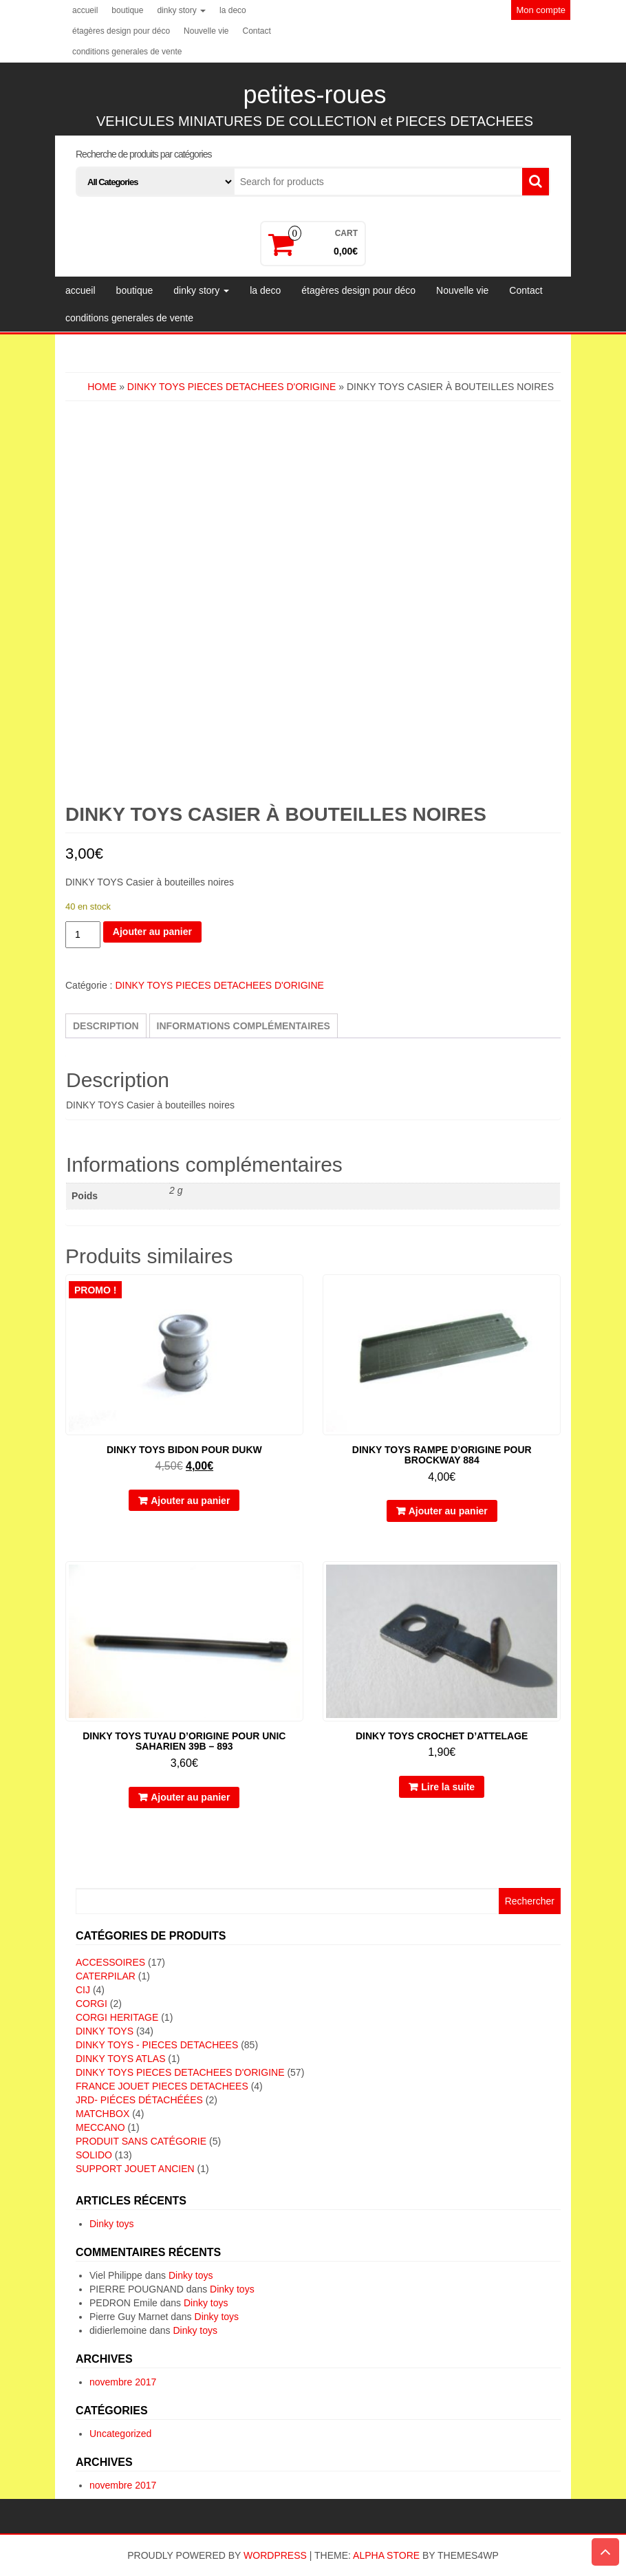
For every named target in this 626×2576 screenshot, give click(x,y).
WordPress (275, 2555)
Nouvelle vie (206, 31)
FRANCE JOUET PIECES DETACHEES (162, 2086)
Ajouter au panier (152, 931)
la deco (232, 10)
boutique (127, 10)
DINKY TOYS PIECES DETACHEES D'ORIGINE (231, 386)
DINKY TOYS (104, 2031)
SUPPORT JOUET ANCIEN (135, 2168)
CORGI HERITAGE (117, 2017)
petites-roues (314, 94)
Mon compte (540, 10)
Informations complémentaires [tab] (243, 1025)
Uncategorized (120, 2433)
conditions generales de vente (127, 51)
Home (101, 386)
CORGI (91, 2003)
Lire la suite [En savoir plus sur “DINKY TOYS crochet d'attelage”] (448, 1786)
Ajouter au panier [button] (190, 1500)
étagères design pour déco (121, 31)
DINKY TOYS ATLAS (120, 2058)
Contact (256, 31)
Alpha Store (386, 2555)
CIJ (83, 1989)
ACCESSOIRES (110, 1962)
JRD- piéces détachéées (139, 2099)
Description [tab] (106, 1025)
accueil (85, 10)
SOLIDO (94, 2154)
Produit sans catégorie (141, 2141)
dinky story (181, 10)
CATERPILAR (106, 1976)
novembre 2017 (122, 2381)
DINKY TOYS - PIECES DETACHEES (157, 2044)
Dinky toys (111, 2223)
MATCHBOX (102, 2113)
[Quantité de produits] (82, 934)
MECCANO (100, 2127)
